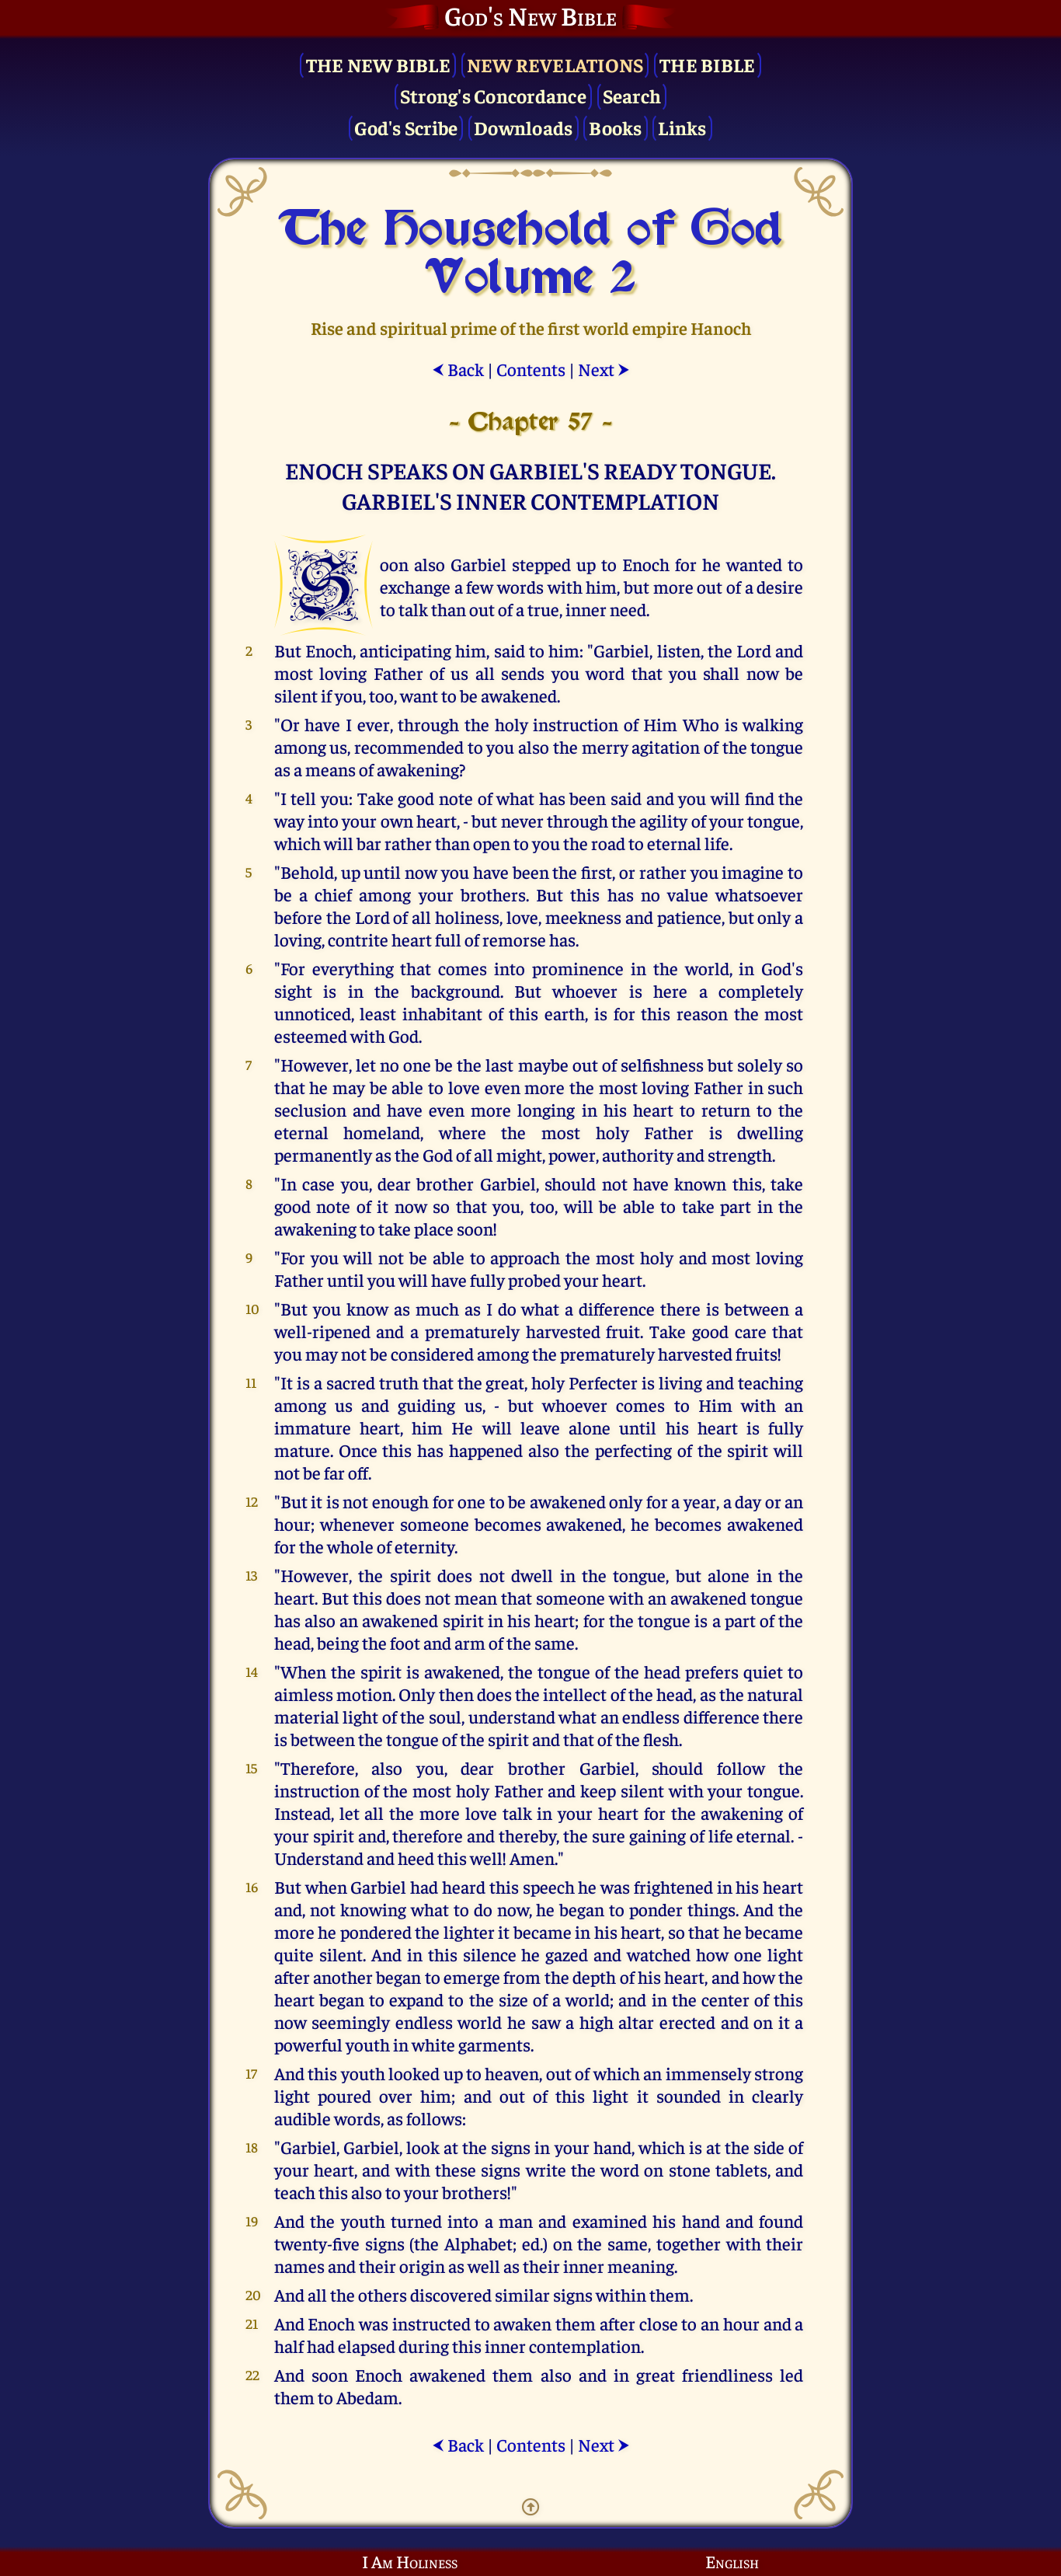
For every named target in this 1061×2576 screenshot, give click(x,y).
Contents (530, 368)
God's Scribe (405, 127)
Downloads (523, 127)
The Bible (707, 64)
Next (604, 368)
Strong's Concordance (493, 95)
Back (458, 368)
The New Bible (378, 64)
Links (682, 127)
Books (615, 127)
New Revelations (555, 64)
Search (632, 95)
